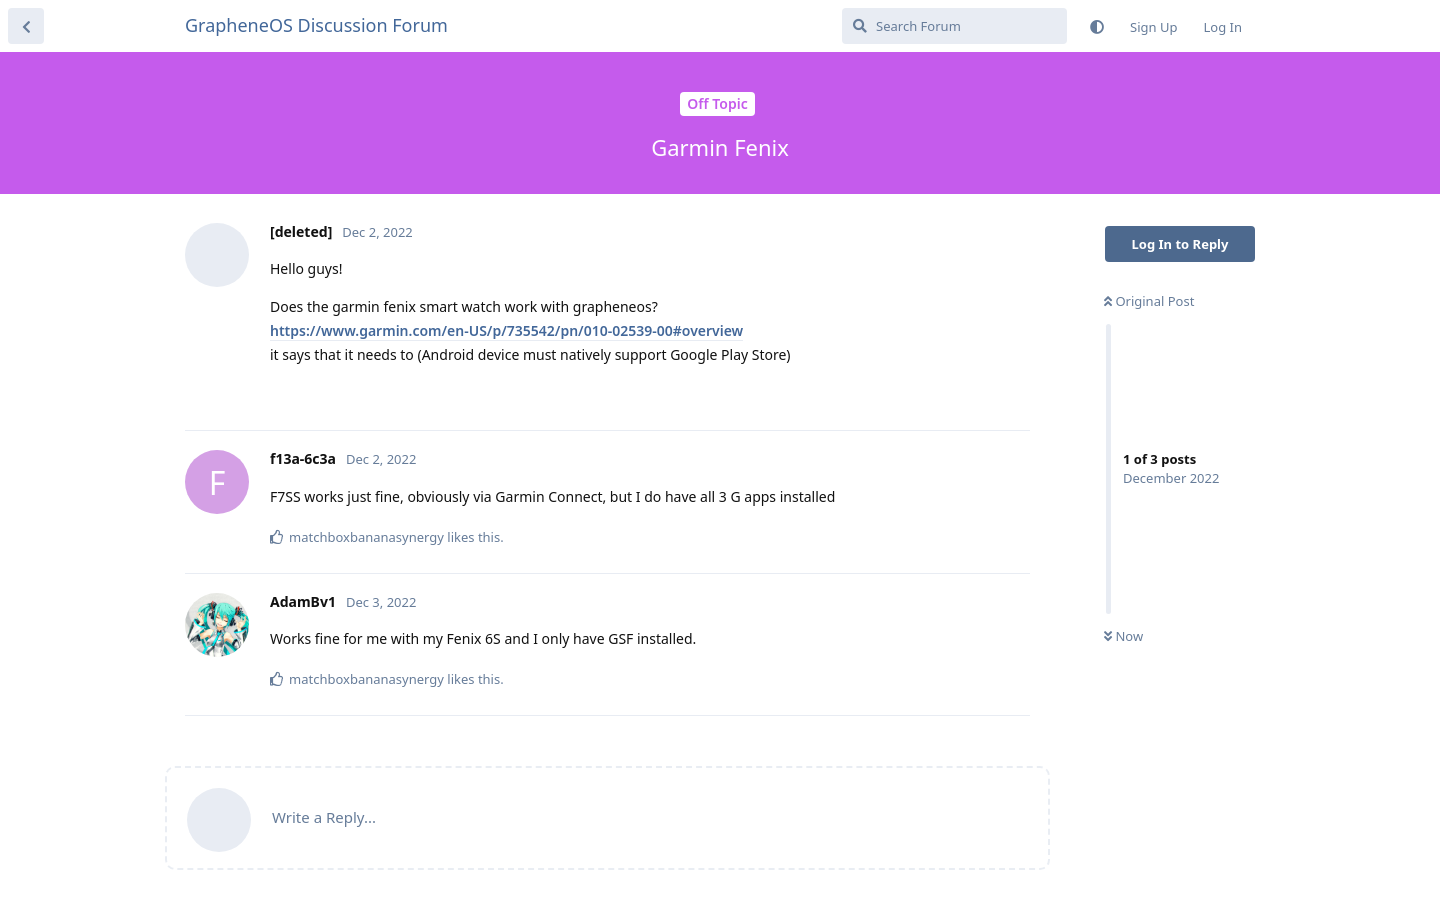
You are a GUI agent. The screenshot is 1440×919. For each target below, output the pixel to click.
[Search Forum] (954, 26)
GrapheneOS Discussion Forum (316, 25)
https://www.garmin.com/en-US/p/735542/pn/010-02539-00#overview (506, 330)
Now (1123, 636)
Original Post (1149, 301)
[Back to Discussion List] (26, 26)
